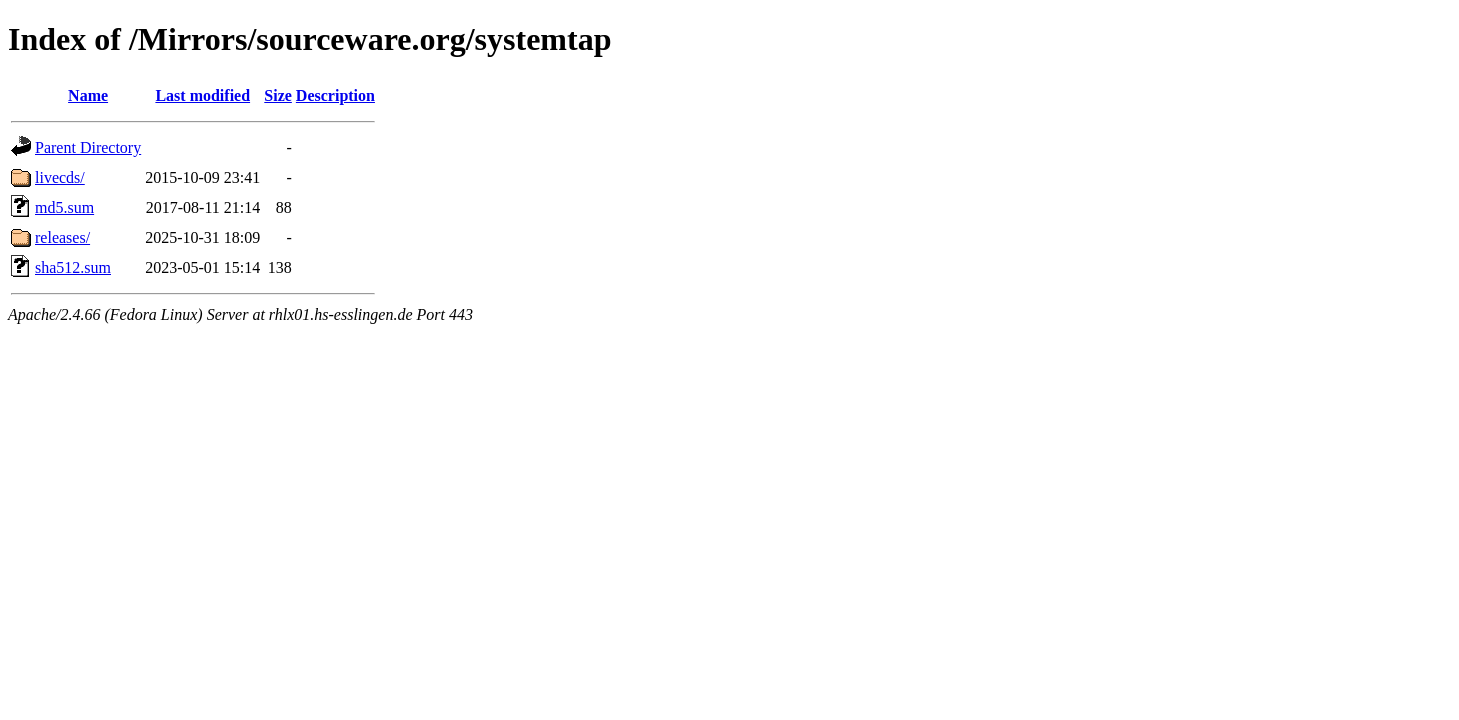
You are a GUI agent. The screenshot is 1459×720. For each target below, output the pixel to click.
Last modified (202, 95)
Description (335, 95)
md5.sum (64, 207)
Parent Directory (88, 147)
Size (278, 95)
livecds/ (60, 177)
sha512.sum (73, 267)
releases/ (62, 237)
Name (88, 95)
